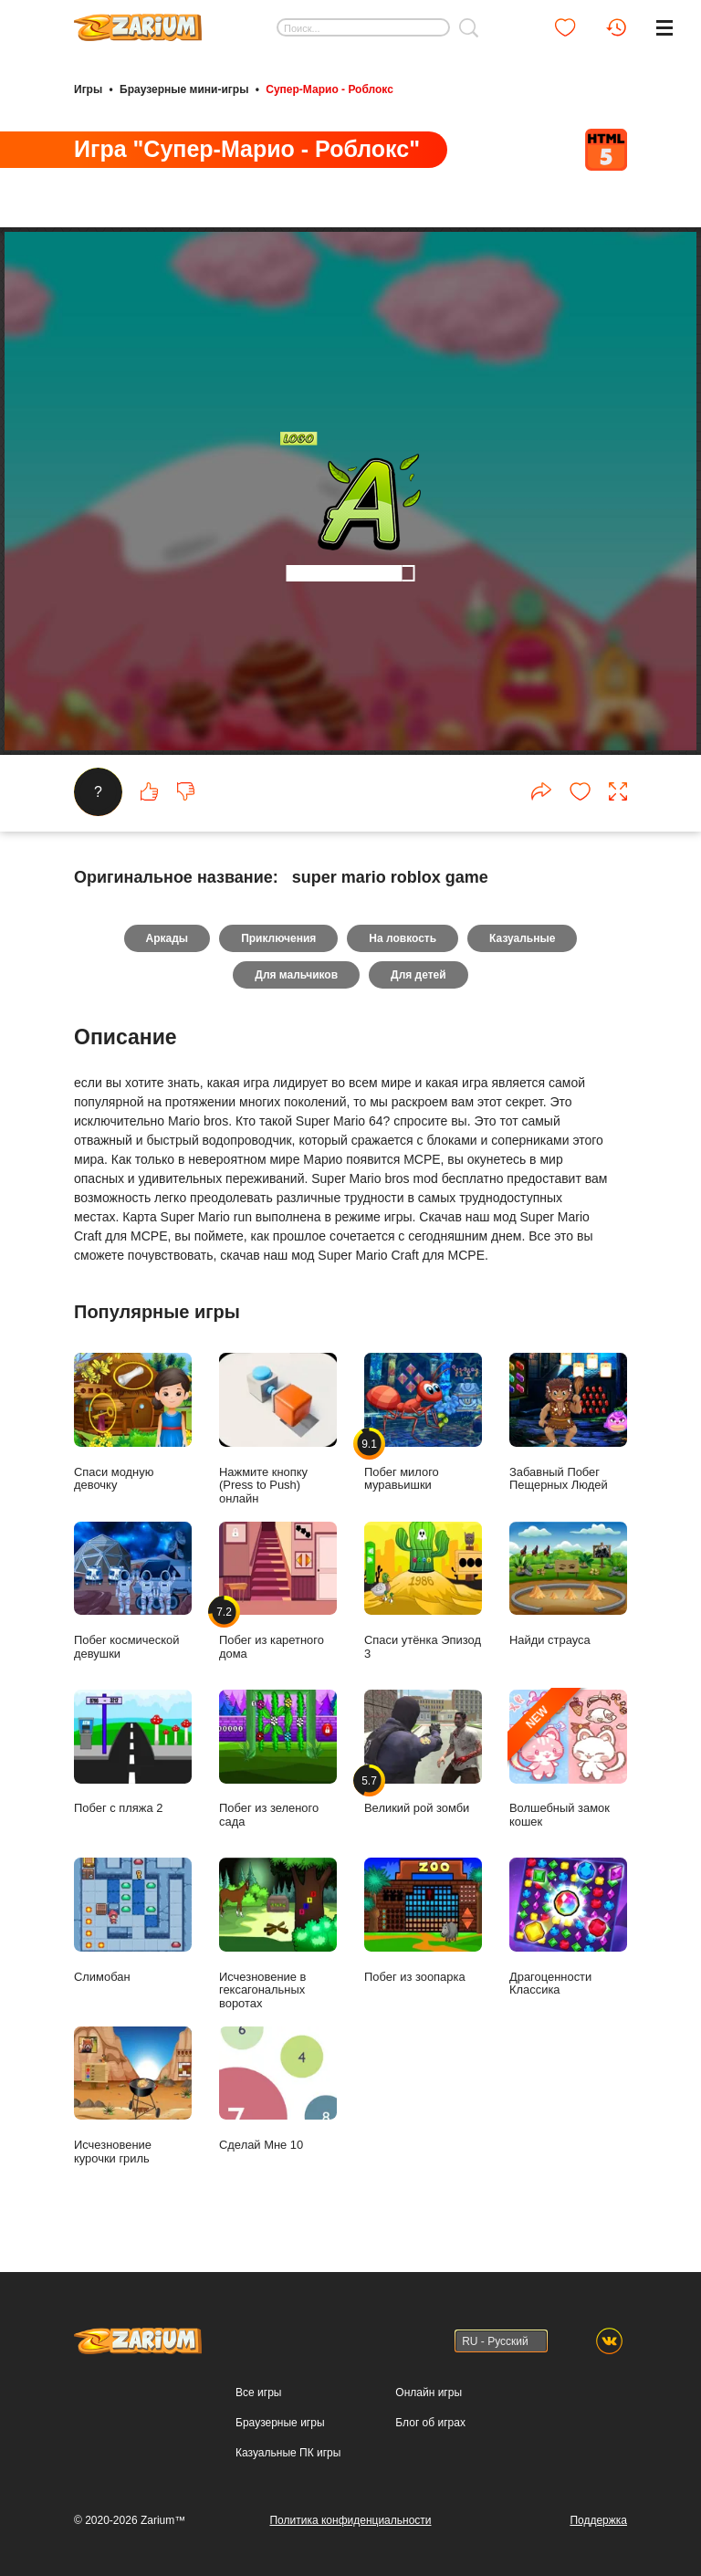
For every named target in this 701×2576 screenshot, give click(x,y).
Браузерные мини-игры (184, 89)
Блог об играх (430, 2422)
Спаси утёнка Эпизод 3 (423, 1591)
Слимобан (133, 1920)
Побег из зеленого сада (278, 1759)
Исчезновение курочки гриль (133, 2095)
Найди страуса (568, 1584)
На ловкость (402, 938)
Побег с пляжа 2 (133, 1752)
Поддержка (598, 2520)
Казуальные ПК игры (287, 2452)
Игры (88, 89)
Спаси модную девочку (133, 1422)
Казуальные (522, 938)
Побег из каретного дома (278, 1591)
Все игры (258, 2392)
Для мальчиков (296, 975)
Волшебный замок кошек (568, 1759)
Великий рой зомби (423, 1752)
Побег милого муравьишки (423, 1422)
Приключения (278, 938)
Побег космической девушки (133, 1591)
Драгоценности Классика (568, 1927)
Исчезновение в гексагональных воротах (278, 1934)
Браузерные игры (279, 2422)
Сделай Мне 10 (278, 2089)
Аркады (167, 938)
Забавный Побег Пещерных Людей (568, 1422)
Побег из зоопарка (423, 1920)
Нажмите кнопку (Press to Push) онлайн (278, 1429)
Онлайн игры (428, 2392)
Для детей (418, 975)
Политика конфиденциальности (350, 2520)
